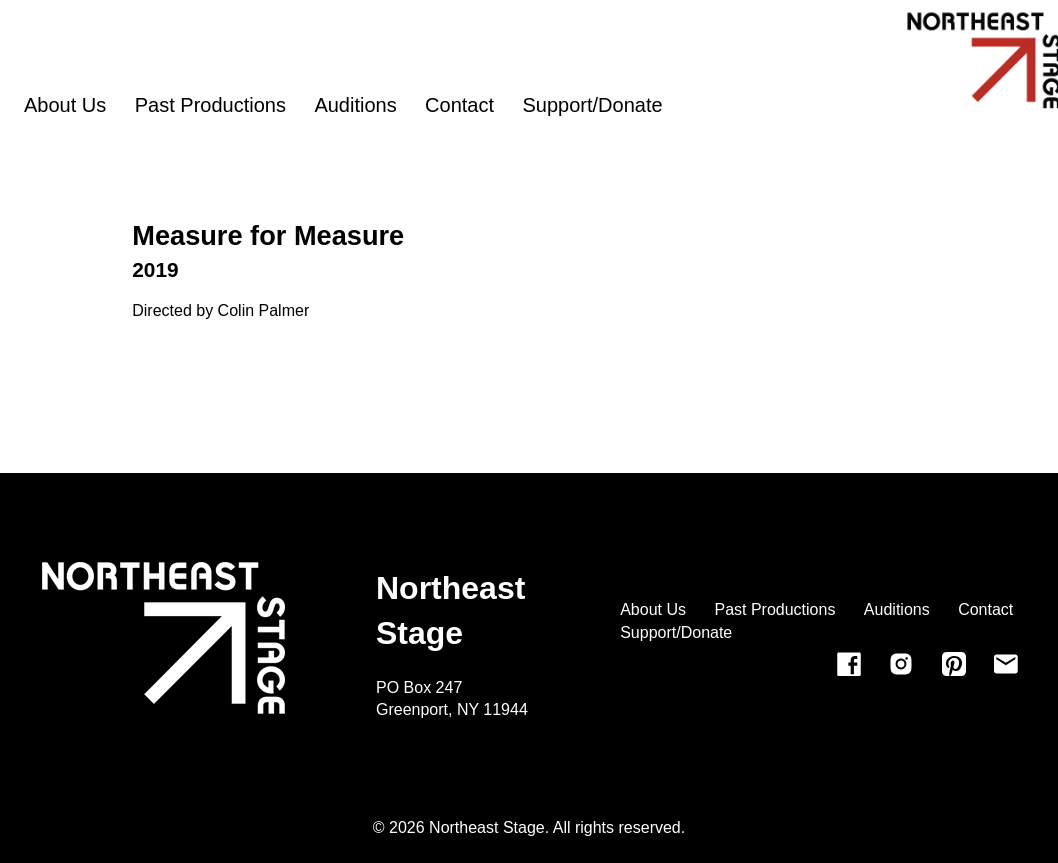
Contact (459, 105)
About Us (65, 105)
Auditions (355, 105)
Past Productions (210, 105)
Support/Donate (593, 105)
